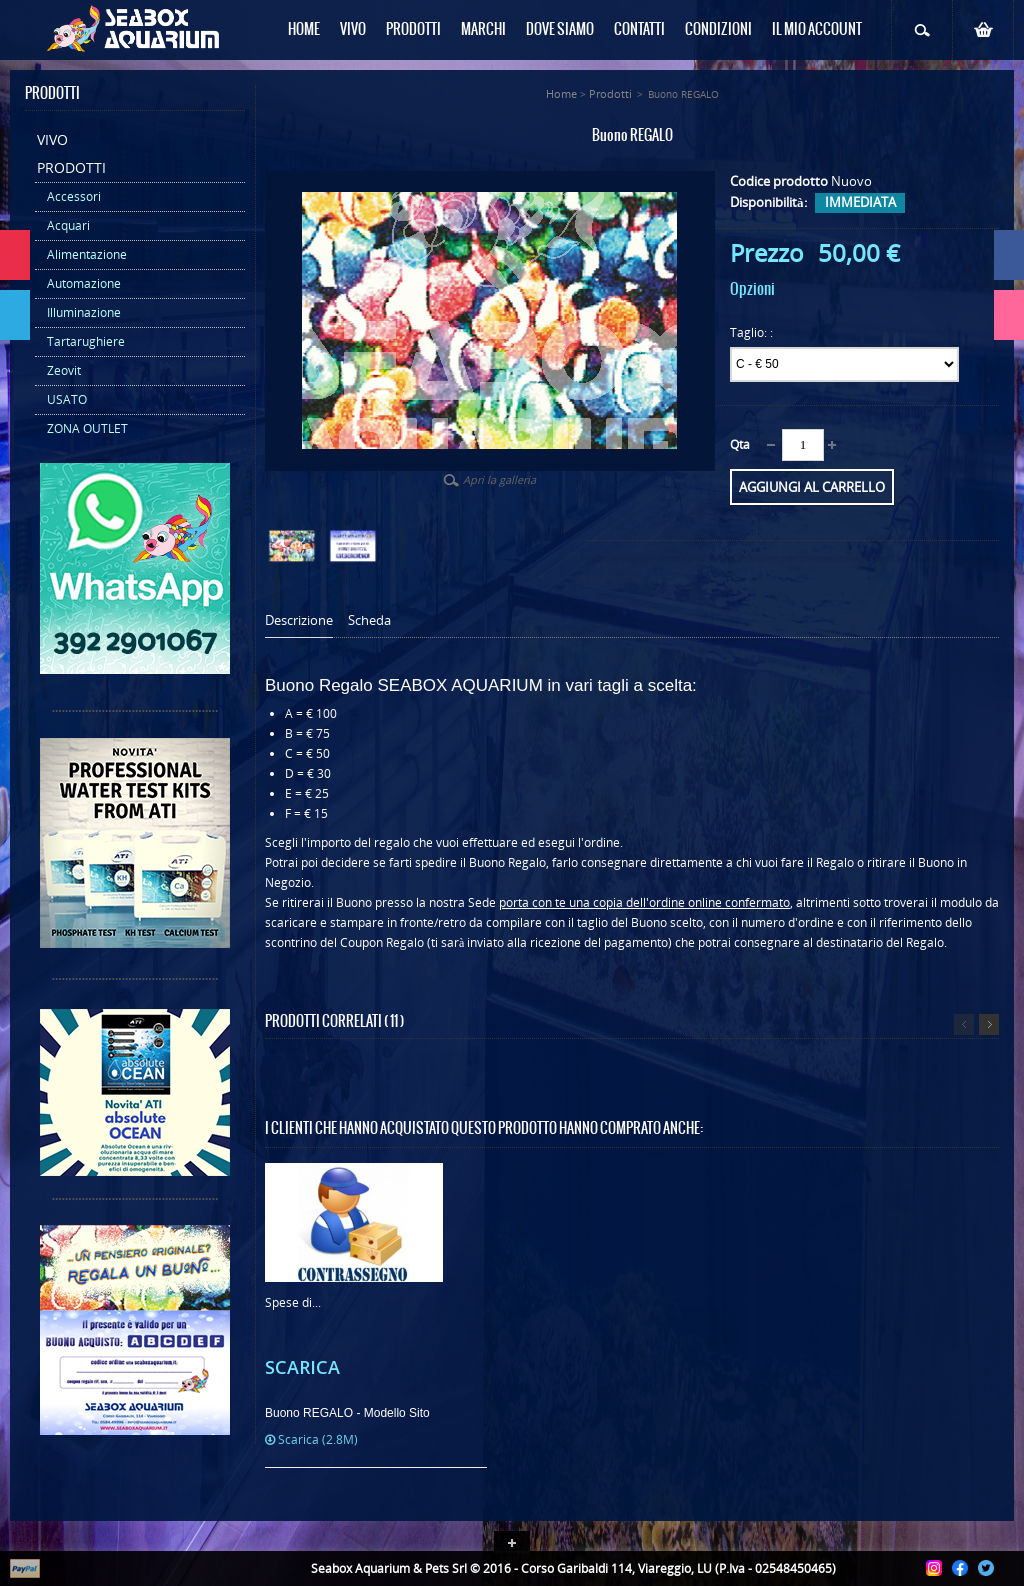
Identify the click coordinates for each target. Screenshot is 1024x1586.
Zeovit (64, 370)
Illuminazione (84, 312)
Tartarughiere (86, 341)
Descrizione (299, 620)
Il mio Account (817, 30)
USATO (67, 399)
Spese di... (293, 1302)
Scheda (369, 620)
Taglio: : (753, 332)
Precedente (964, 1024)
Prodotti (71, 167)
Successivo (989, 1024)
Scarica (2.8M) (311, 1439)
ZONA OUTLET (87, 428)
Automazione (84, 283)
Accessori (74, 196)
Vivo (52, 139)
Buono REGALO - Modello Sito (347, 1413)
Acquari (68, 225)
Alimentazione (87, 254)
